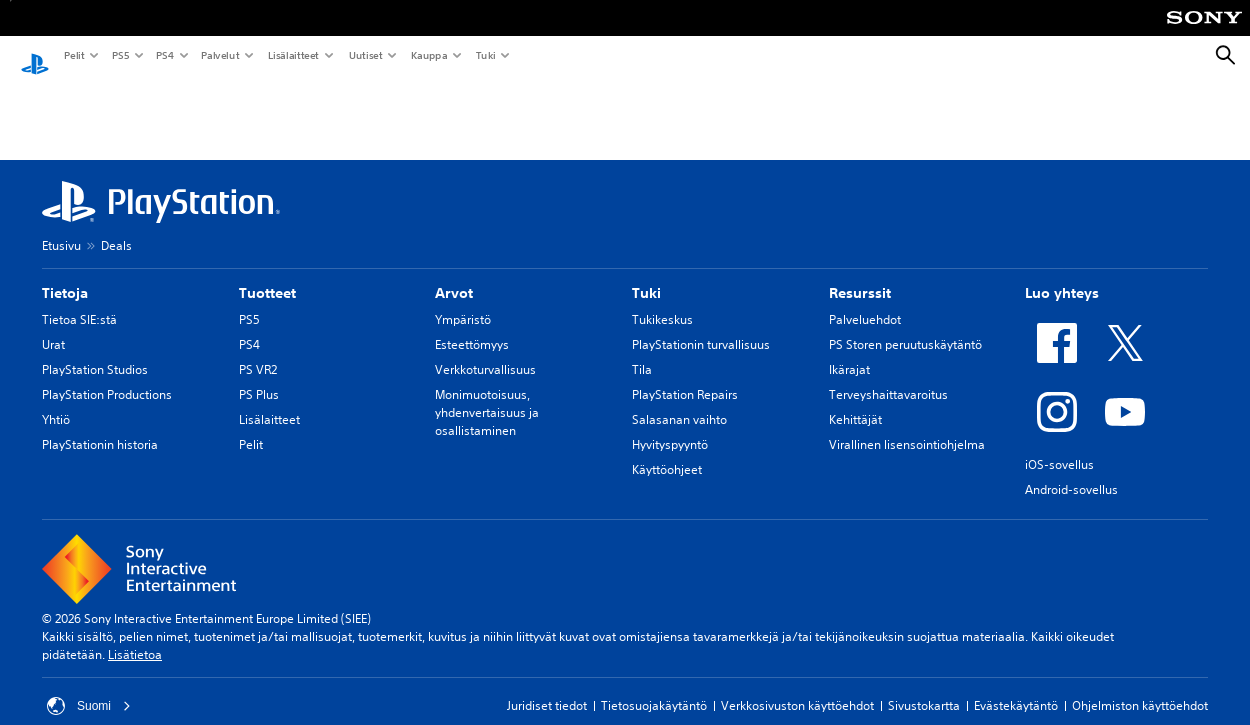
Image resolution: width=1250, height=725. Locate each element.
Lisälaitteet (293, 55)
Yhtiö (56, 400)
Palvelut (219, 55)
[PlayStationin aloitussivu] (35, 56)
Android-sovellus (1071, 470)
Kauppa (428, 55)
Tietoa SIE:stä (79, 300)
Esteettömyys (472, 325)
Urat (53, 325)
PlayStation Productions (107, 375)
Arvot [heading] (454, 274)
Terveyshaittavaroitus (888, 375)
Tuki (485, 55)
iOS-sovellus (1059, 445)
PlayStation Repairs (685, 375)
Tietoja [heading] (65, 274)
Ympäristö (463, 300)
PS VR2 (258, 350)
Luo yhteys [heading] (1062, 274)
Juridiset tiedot (547, 686)
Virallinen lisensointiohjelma (907, 425)
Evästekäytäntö (1016, 686)
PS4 (164, 55)
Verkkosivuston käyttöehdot (797, 686)
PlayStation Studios (95, 350)
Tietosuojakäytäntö (654, 686)
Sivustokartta (924, 686)
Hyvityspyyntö (670, 425)
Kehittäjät (855, 400)
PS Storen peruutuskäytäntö (905, 325)
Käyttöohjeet (667, 450)
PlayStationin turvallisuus (701, 325)
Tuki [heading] (646, 274)
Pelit (73, 55)
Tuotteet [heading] (267, 274)
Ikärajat (849, 350)
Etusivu (61, 226)
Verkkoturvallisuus (485, 350)
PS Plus (259, 375)
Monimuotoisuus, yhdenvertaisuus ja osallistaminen (487, 393)
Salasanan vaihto (679, 400)
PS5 (119, 55)
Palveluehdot (865, 300)
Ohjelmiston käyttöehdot (1140, 686)
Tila (642, 350)
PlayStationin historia (100, 425)
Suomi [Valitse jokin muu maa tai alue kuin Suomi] (89, 687)
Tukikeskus (662, 300)
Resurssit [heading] (860, 274)
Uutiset (365, 55)
